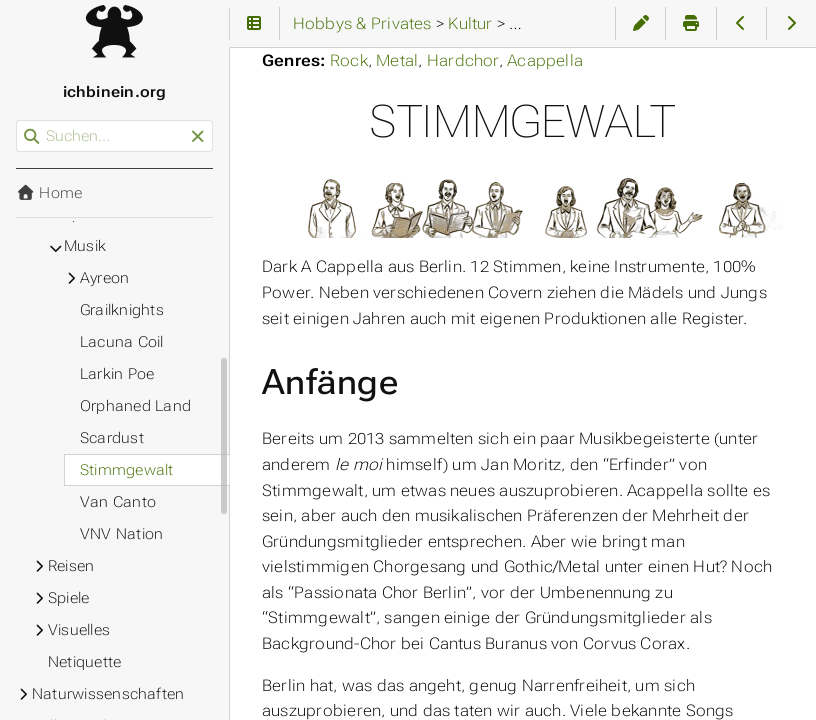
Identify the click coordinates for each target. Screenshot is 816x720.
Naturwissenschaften (108, 694)
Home (49, 193)
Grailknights (122, 310)
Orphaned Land (135, 406)
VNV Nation (121, 534)
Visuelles (79, 630)
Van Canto (118, 502)
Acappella (545, 60)
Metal (397, 60)
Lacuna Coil (122, 342)
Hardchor (463, 60)
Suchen (17, 120)
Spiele (68, 598)
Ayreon (104, 278)
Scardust (112, 438)
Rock (349, 60)
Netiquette (84, 662)
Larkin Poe (117, 374)
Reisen (71, 566)
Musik (85, 246)
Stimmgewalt (127, 470)
